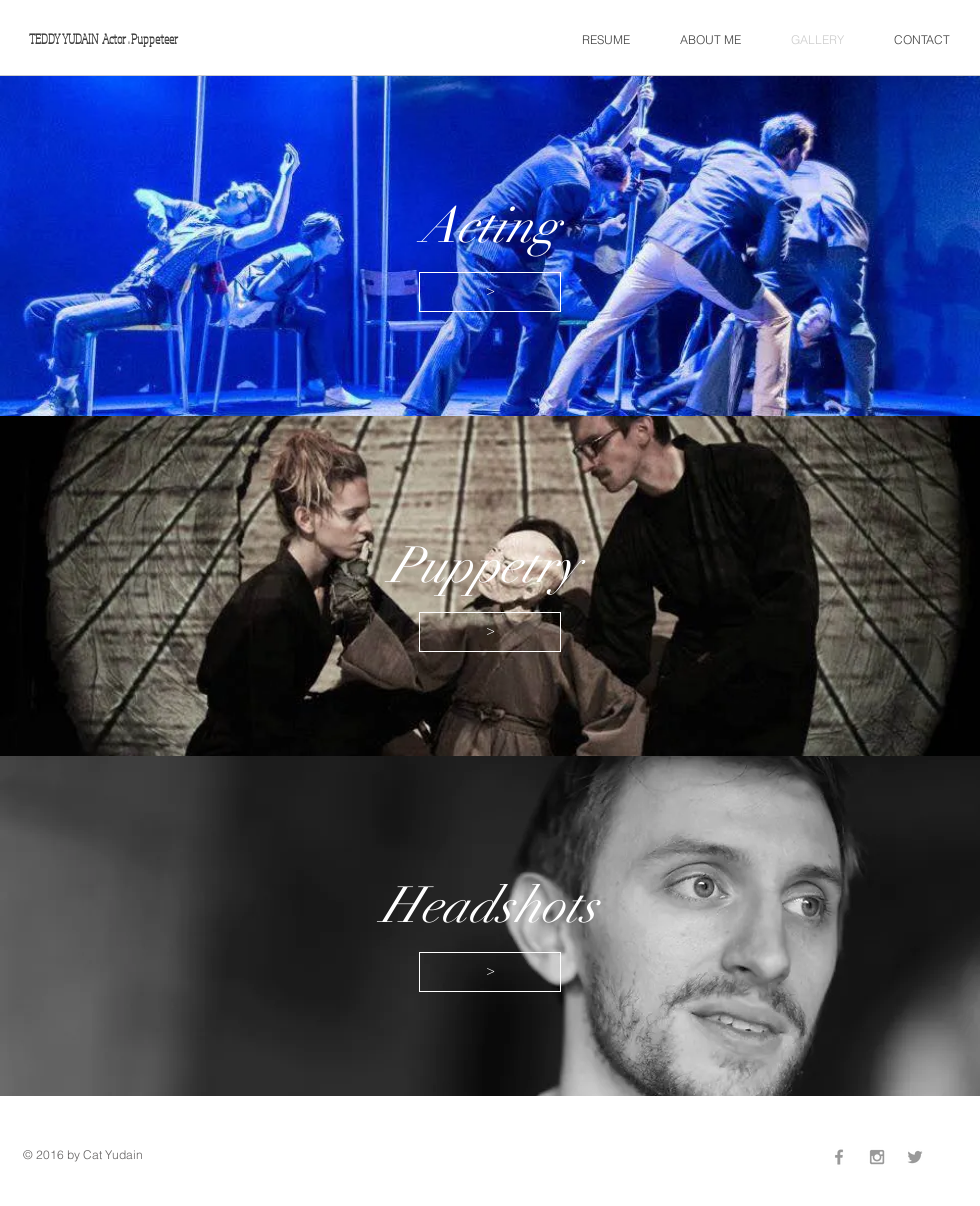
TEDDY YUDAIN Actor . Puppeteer (103, 39)
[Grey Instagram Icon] (877, 1157)
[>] (490, 292)
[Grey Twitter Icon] (915, 1157)
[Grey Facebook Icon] (839, 1157)
